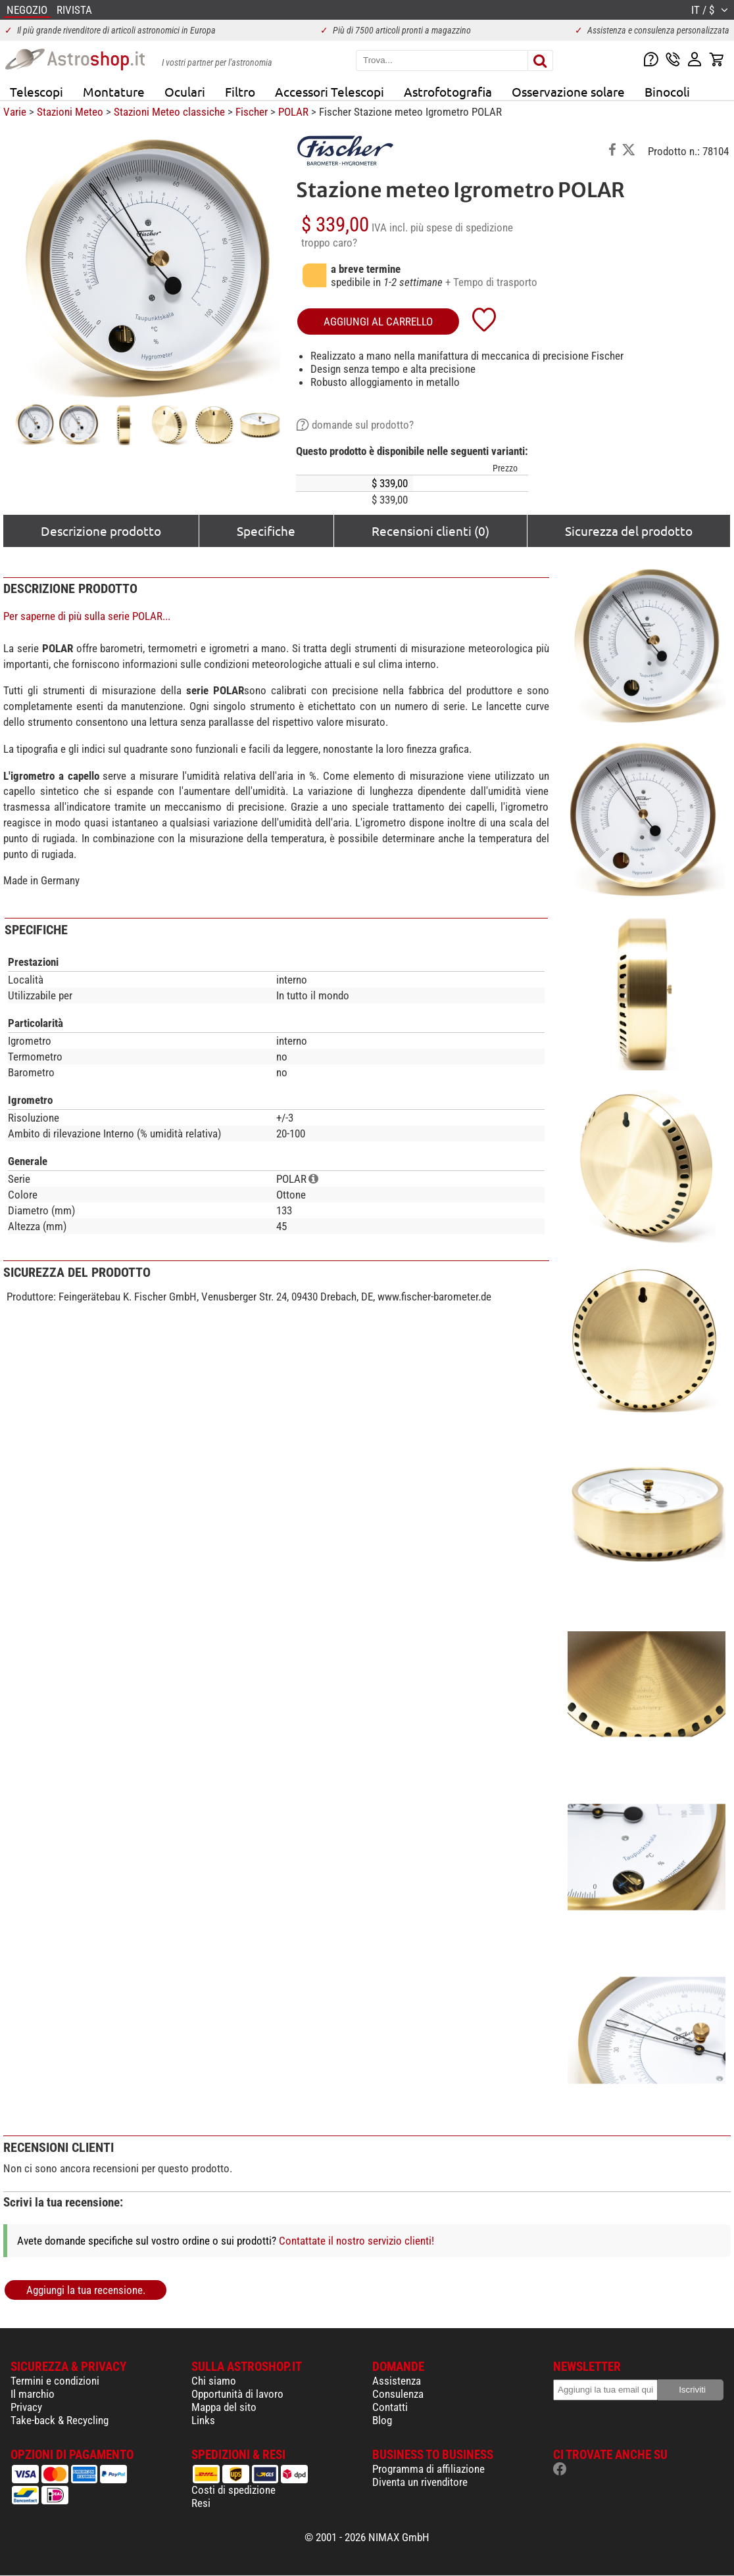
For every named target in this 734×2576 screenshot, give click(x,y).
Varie (14, 111)
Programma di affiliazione (428, 2468)
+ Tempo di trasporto (491, 282)
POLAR (293, 111)
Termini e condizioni (55, 2380)
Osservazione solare (568, 91)
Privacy (26, 2407)
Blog (382, 2420)
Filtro (240, 91)
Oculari (184, 91)
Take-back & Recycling (60, 2420)
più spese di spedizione (461, 227)
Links (203, 2420)
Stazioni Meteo (70, 111)
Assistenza (396, 2380)
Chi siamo (213, 2380)
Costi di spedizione (233, 2489)
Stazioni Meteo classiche (169, 111)
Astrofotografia (448, 91)
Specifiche (266, 530)
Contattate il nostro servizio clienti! (356, 2240)
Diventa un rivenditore (420, 2482)
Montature (114, 91)
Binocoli (667, 91)
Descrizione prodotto (101, 530)
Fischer (251, 111)
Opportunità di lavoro (237, 2393)
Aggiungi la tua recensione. (85, 2290)
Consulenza (398, 2393)
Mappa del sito (224, 2407)
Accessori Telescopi (329, 91)
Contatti (390, 2407)
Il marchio (33, 2393)
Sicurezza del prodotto (629, 530)
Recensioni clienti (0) (430, 530)
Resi (200, 2503)
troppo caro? (329, 242)
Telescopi (36, 91)
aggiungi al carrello (378, 321)
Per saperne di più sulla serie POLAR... (86, 616)
